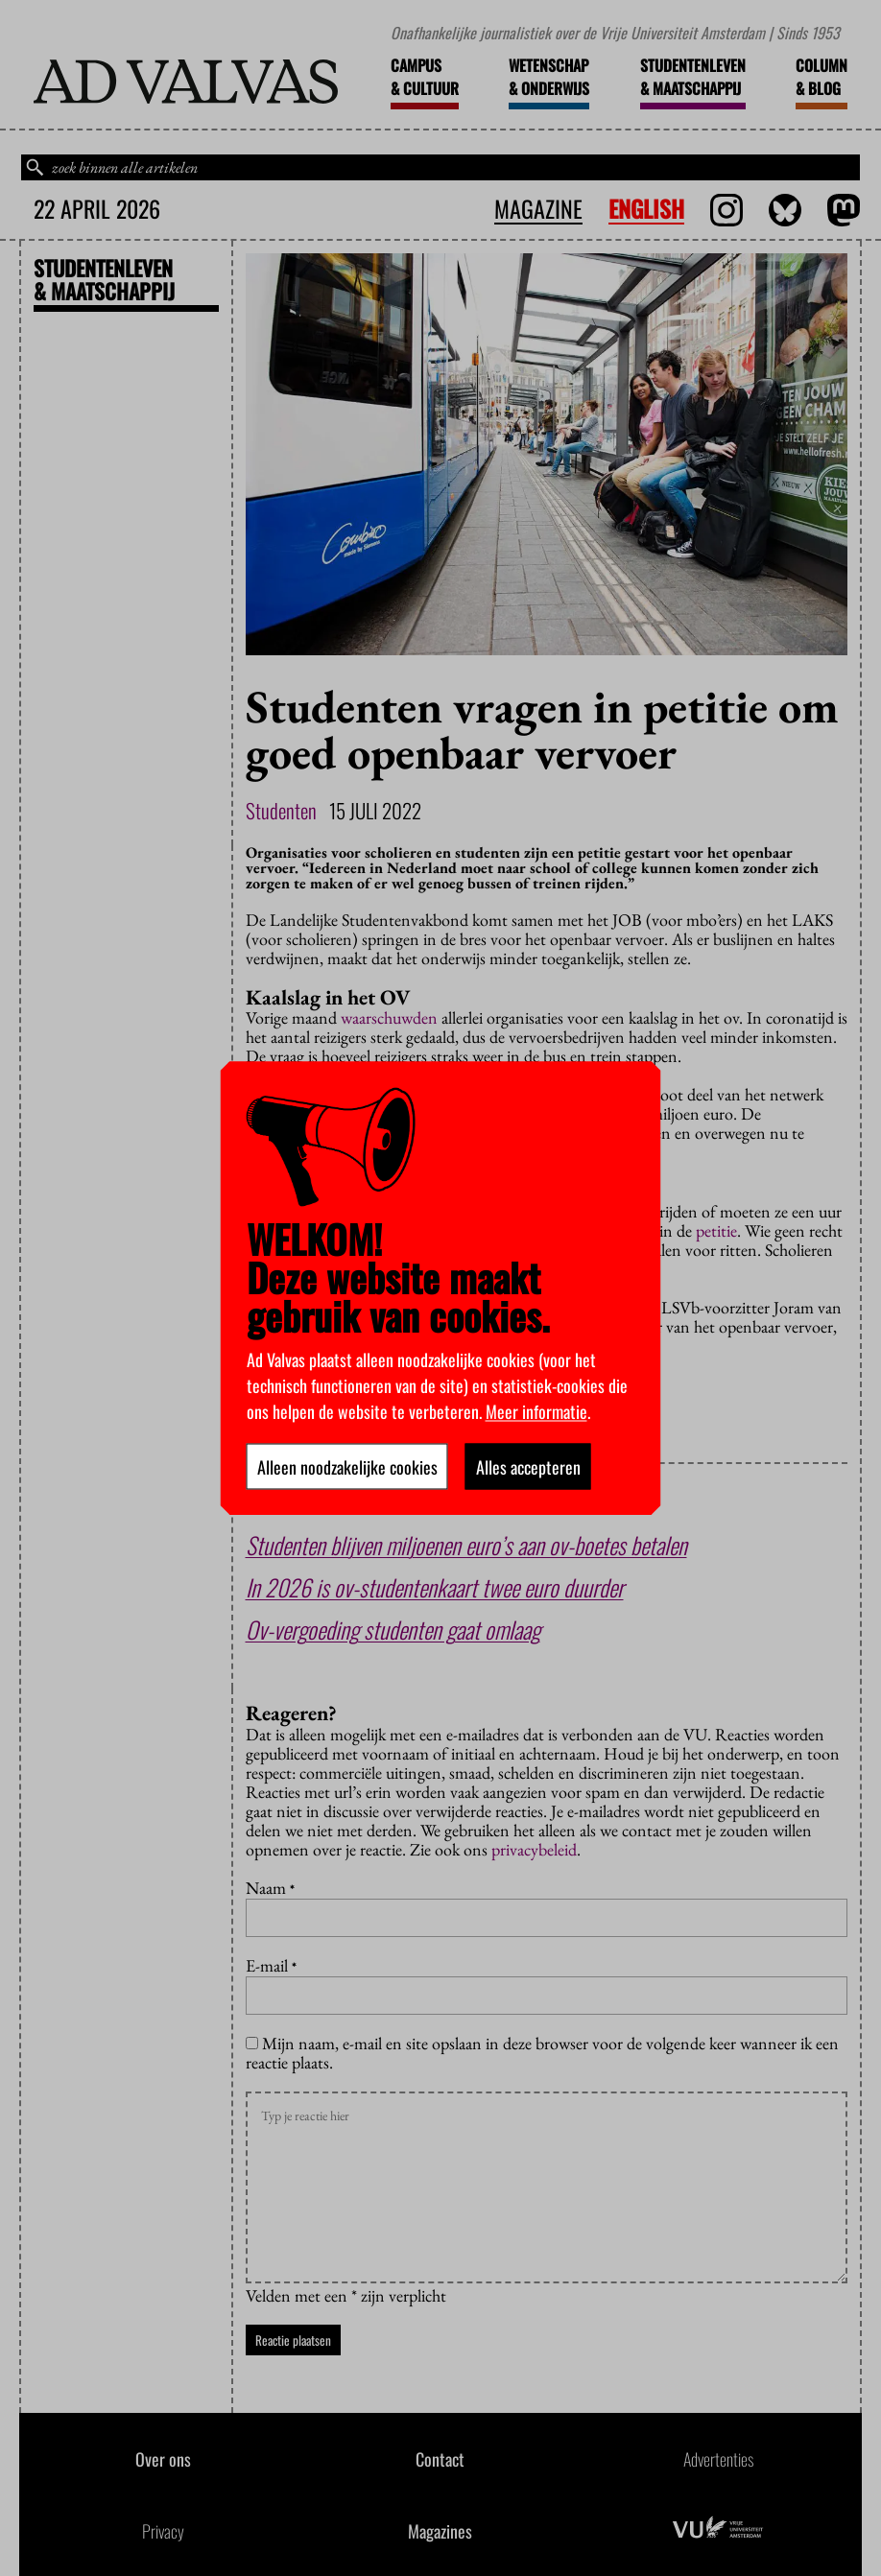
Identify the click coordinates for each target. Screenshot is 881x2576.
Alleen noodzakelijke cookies (347, 1465)
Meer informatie (536, 1410)
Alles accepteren (528, 1465)
